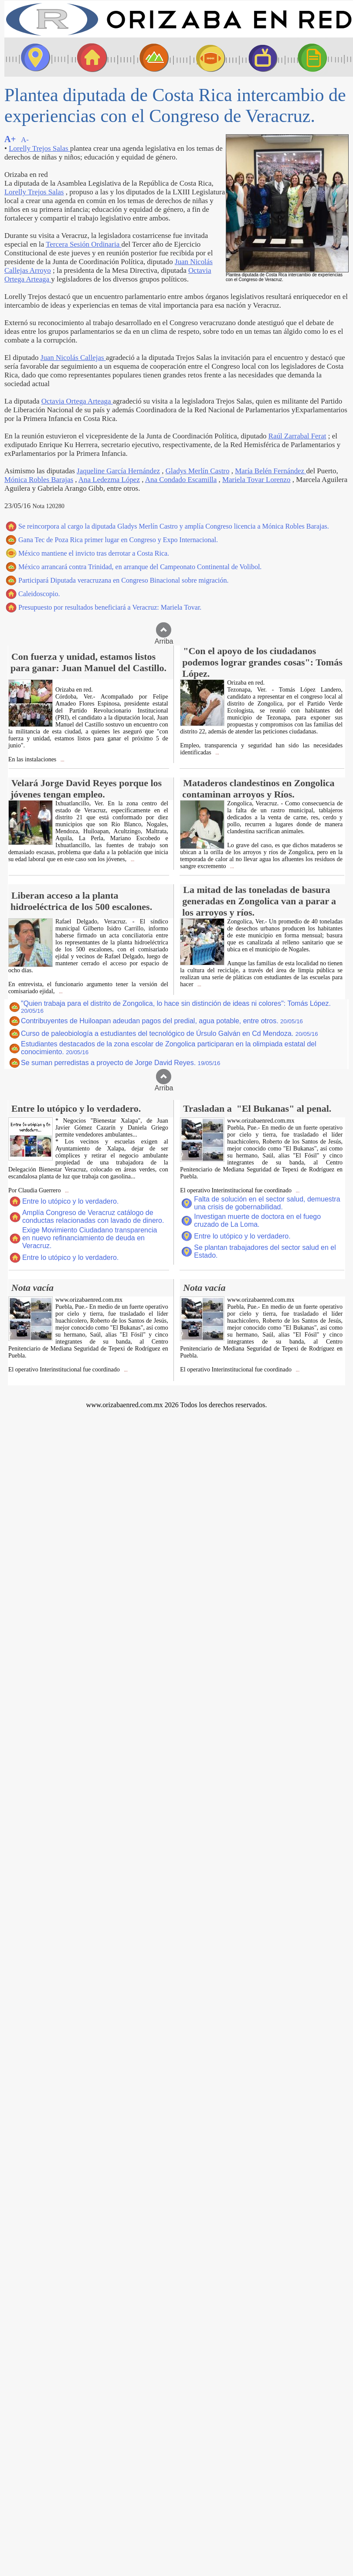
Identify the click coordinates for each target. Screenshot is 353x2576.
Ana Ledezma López (109, 479)
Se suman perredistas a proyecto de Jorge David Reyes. (120, 1062)
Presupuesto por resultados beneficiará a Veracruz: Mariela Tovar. (109, 607)
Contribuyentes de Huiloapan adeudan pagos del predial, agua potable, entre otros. (162, 1021)
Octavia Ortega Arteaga (77, 401)
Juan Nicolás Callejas (73, 357)
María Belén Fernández (270, 471)
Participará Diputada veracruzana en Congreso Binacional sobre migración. (123, 580)
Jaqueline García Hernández (118, 471)
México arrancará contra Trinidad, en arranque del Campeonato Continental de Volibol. (139, 566)
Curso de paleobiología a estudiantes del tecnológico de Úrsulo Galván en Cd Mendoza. (169, 1033)
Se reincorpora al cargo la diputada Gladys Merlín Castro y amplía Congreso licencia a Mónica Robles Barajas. (173, 526)
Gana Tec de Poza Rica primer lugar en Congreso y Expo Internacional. (118, 539)
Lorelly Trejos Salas (39, 148)
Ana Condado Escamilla (181, 479)
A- (25, 140)
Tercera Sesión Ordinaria (83, 244)
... (61, 759)
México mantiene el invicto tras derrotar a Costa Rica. (93, 553)
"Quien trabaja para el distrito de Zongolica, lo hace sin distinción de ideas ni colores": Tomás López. (176, 1007)
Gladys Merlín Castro (198, 471)
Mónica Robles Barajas (38, 479)
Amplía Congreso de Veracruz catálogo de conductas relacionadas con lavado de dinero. (93, 1216)
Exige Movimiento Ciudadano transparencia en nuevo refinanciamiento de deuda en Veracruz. (89, 1237)
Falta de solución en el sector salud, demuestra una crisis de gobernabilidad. (267, 1203)
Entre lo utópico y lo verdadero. (70, 1201)
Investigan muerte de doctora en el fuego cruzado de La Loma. (257, 1220)
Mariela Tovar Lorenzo (256, 479)
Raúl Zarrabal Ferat (297, 436)
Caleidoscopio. (39, 593)
